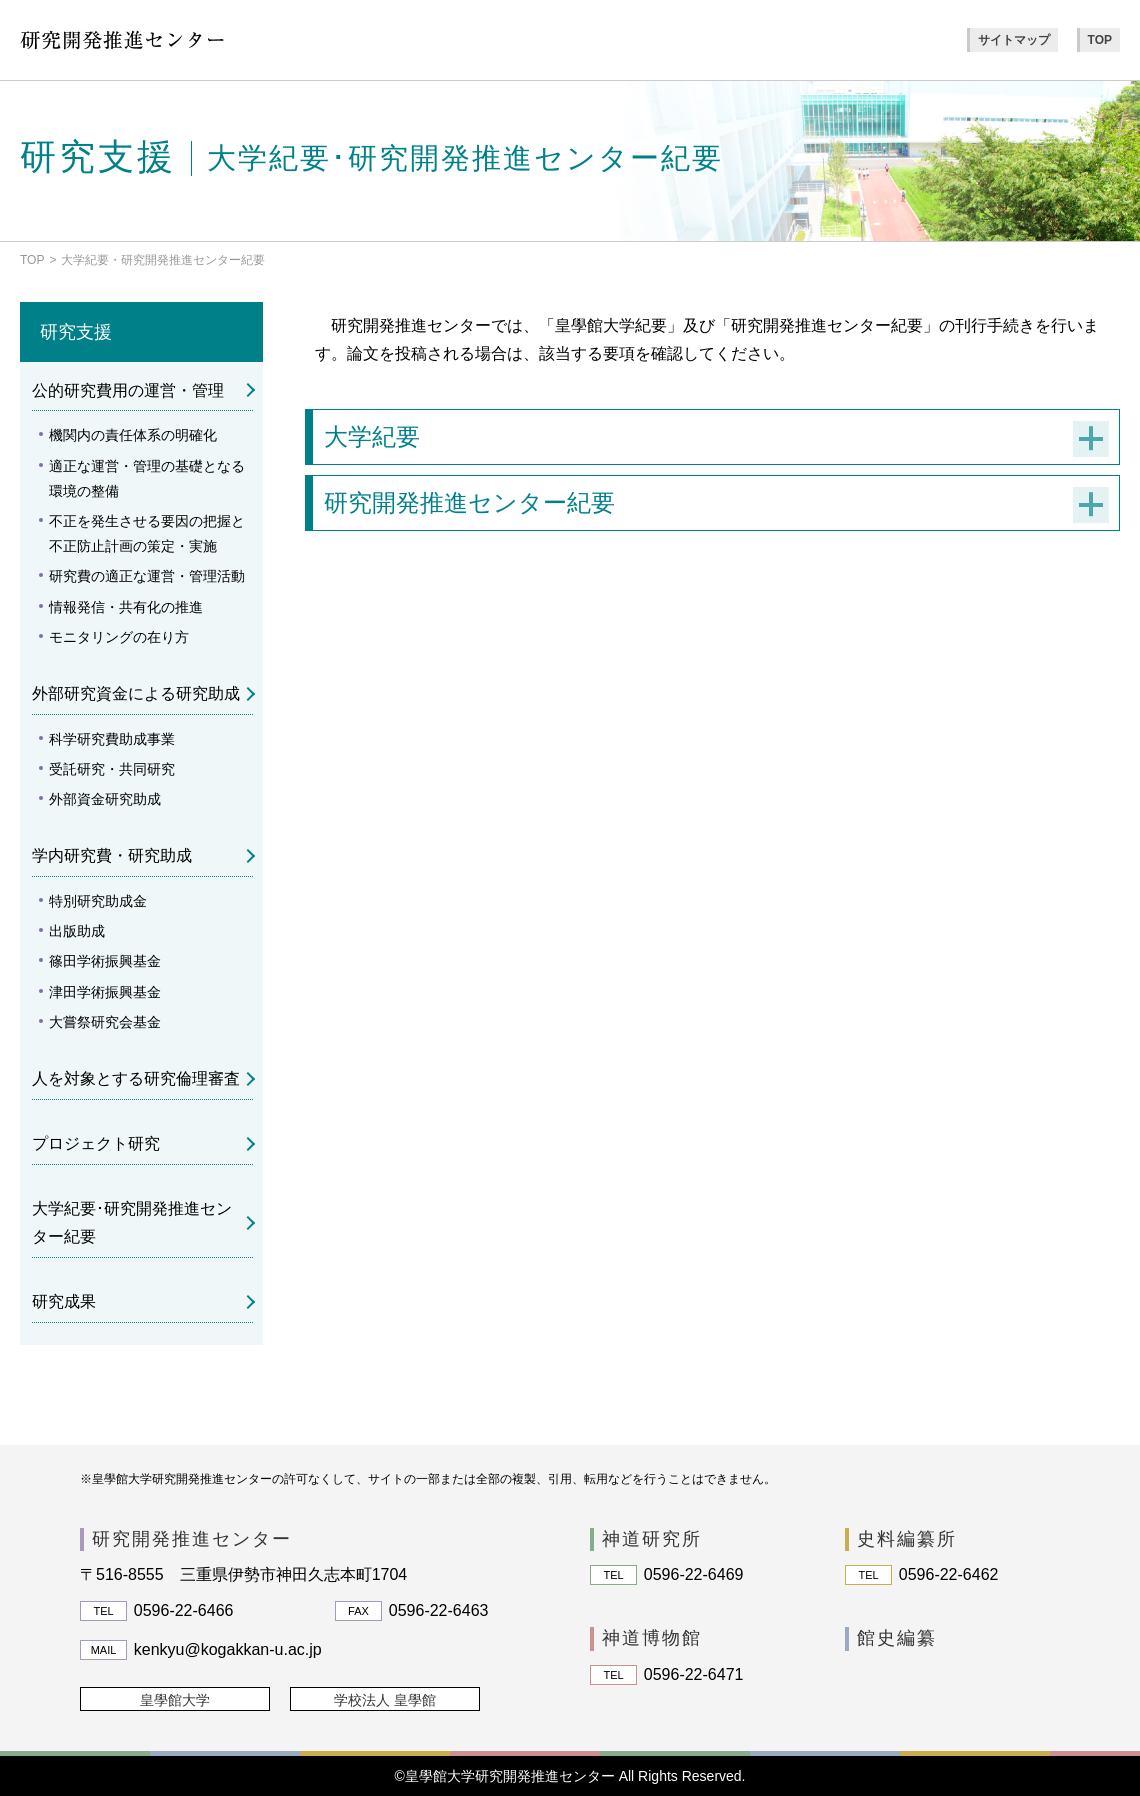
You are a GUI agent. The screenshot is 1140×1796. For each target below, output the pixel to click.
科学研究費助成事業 (112, 739)
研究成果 (64, 1301)
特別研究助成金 (98, 901)
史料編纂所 (907, 1539)
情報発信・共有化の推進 (126, 607)
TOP (1100, 40)
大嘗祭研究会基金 (105, 1022)
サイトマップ (1014, 40)
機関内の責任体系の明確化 (133, 435)
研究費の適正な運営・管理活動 (147, 576)
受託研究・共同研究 (112, 769)
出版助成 (77, 931)
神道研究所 (652, 1539)
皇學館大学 (175, 1700)
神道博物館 (652, 1638)
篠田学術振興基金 (105, 961)
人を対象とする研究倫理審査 (136, 1078)
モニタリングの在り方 (119, 637)
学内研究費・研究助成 (112, 855)
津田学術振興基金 (105, 992)
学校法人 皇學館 (385, 1700)
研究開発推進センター (192, 1539)
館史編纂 (897, 1638)
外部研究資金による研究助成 (136, 693)
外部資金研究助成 (105, 799)
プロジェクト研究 (96, 1143)
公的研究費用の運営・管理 (128, 390)
